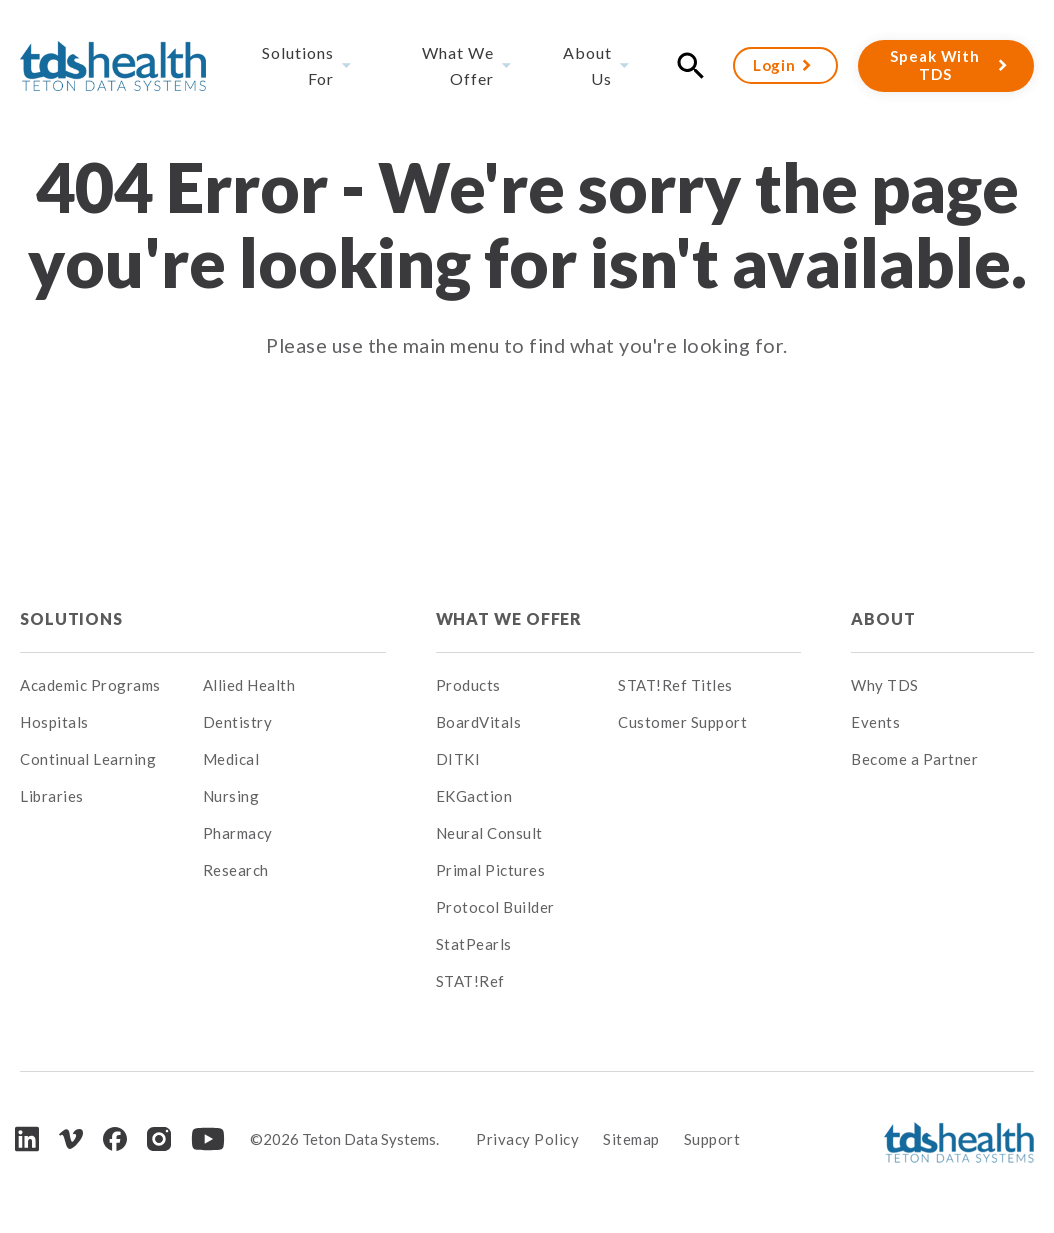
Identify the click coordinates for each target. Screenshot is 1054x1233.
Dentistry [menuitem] (238, 722)
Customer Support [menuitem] (682, 722)
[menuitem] (294, 619)
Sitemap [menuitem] (631, 1139)
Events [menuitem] (875, 722)
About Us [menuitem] (587, 65)
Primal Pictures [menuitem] (491, 870)
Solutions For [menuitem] (298, 65)
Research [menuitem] (236, 870)
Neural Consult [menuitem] (489, 833)
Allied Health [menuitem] (249, 685)
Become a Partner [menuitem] (914, 759)
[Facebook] (115, 1139)
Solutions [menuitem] (71, 618)
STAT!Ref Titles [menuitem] (675, 685)
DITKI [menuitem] (458, 759)
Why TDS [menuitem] (885, 685)
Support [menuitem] (712, 1139)
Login (775, 65)
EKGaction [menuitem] (474, 796)
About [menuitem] (883, 618)
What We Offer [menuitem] (458, 65)
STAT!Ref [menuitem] (470, 981)
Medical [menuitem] (231, 759)
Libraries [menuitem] (52, 796)
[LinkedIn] (27, 1138)
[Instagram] (159, 1139)
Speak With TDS (935, 65)
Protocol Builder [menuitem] (495, 907)
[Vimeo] (71, 1139)
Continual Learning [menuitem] (88, 759)
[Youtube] (208, 1139)
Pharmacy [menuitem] (238, 833)
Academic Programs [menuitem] (90, 685)
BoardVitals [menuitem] (479, 722)
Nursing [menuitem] (231, 796)
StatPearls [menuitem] (474, 944)
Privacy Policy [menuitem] (527, 1139)
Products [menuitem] (468, 685)
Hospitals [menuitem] (54, 722)
